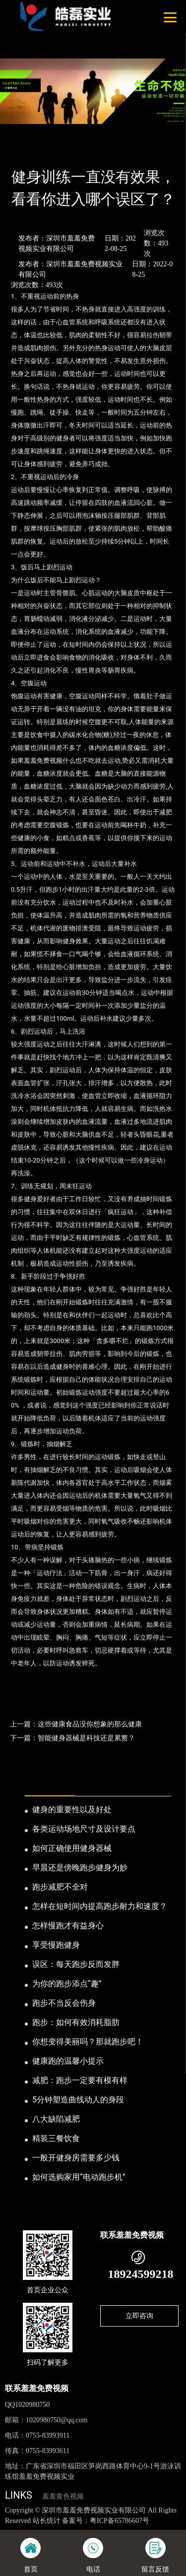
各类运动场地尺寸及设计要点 (83, 1829)
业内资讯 (88, 150)
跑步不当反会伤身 (64, 2003)
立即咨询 (139, 2316)
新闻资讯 (51, 150)
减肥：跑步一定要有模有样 (79, 2080)
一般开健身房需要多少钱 (76, 2157)
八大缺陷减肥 (56, 2119)
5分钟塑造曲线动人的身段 (78, 2099)
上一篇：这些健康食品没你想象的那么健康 (76, 1724)
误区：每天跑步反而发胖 (76, 1964)
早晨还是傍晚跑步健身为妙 (79, 1867)
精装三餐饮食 (56, 2138)
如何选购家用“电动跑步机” (78, 2177)
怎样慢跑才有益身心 (68, 1925)
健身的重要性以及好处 (72, 1809)
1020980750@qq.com (57, 2420)
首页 (20, 150)
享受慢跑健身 (56, 1945)
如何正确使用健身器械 (72, 1848)
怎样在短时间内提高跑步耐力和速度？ (99, 1906)
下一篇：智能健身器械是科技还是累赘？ (72, 1738)
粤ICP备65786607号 (119, 2520)
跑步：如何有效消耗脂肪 (76, 2022)
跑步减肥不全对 (60, 1887)
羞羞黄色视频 (63, 2496)
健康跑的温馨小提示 (68, 2061)
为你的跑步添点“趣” (66, 1983)
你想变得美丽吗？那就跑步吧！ (87, 2041)
